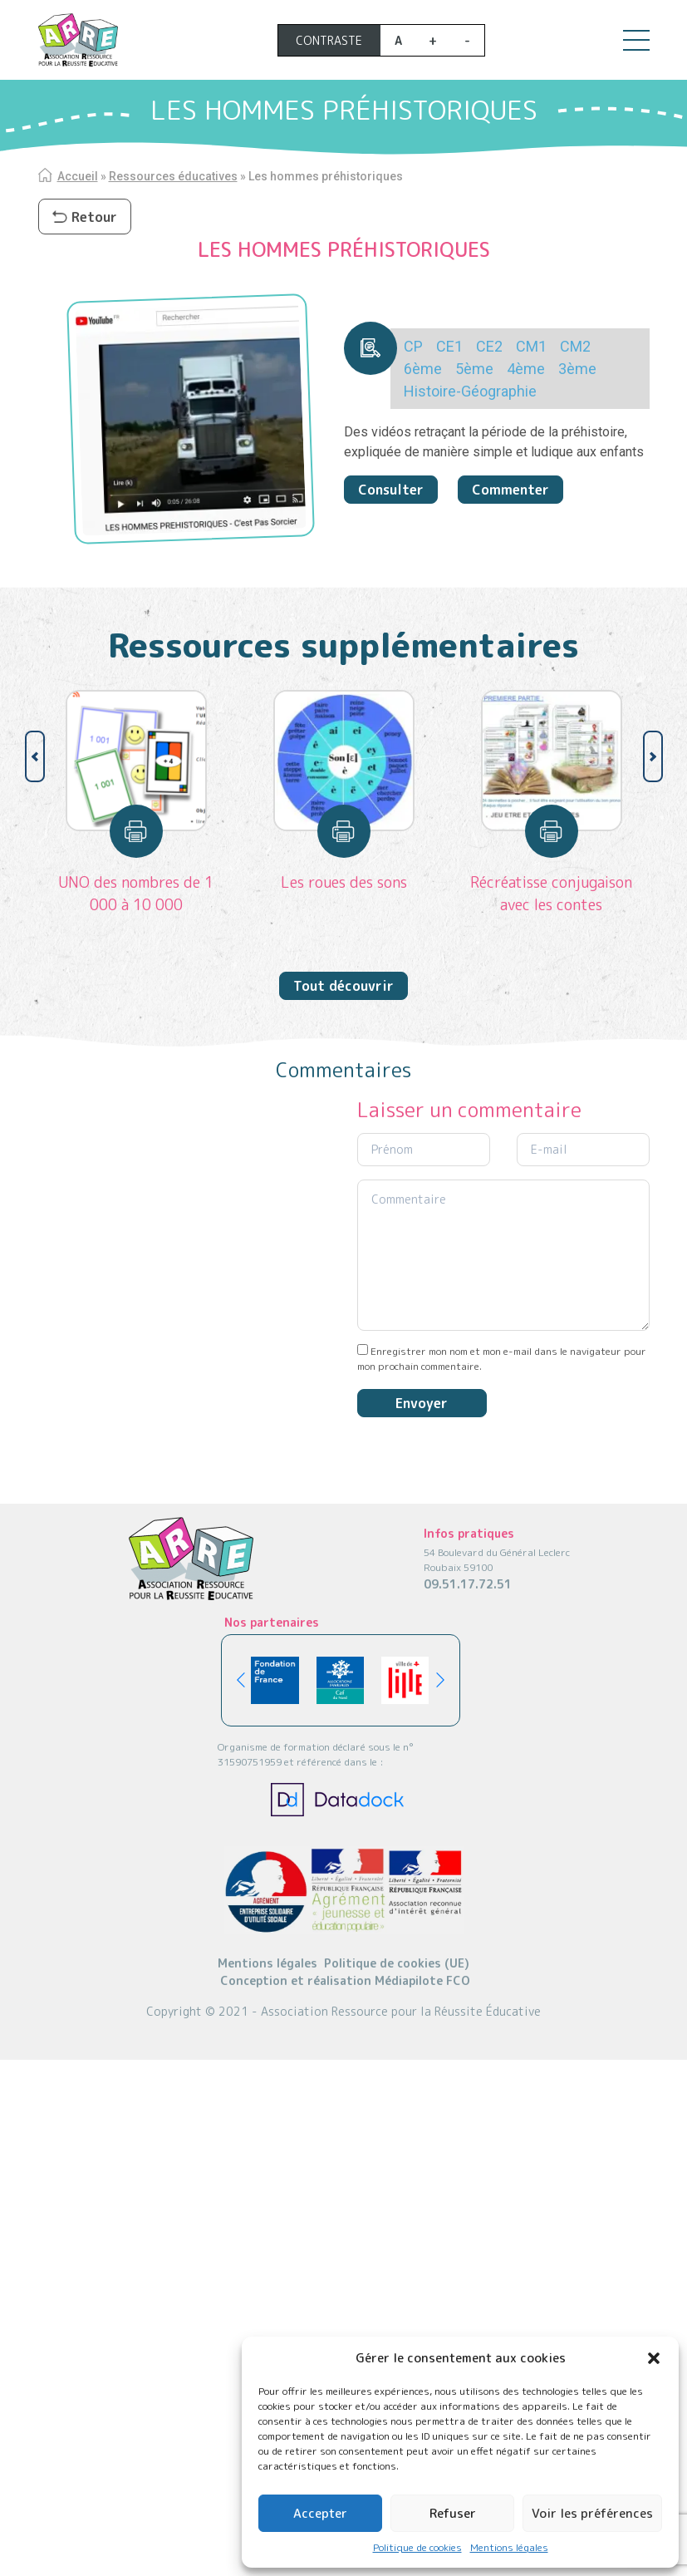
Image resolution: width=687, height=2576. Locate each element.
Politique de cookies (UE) (396, 1963)
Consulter (391, 489)
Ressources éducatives (173, 176)
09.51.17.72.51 (468, 1584)
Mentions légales (509, 2547)
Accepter (320, 2513)
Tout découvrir (343, 986)
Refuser (452, 2513)
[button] (653, 2358)
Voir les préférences (592, 2513)
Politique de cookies (417, 2547)
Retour (84, 217)
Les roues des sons (344, 882)
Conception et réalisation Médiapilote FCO (345, 1980)
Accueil (77, 176)
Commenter (510, 489)
